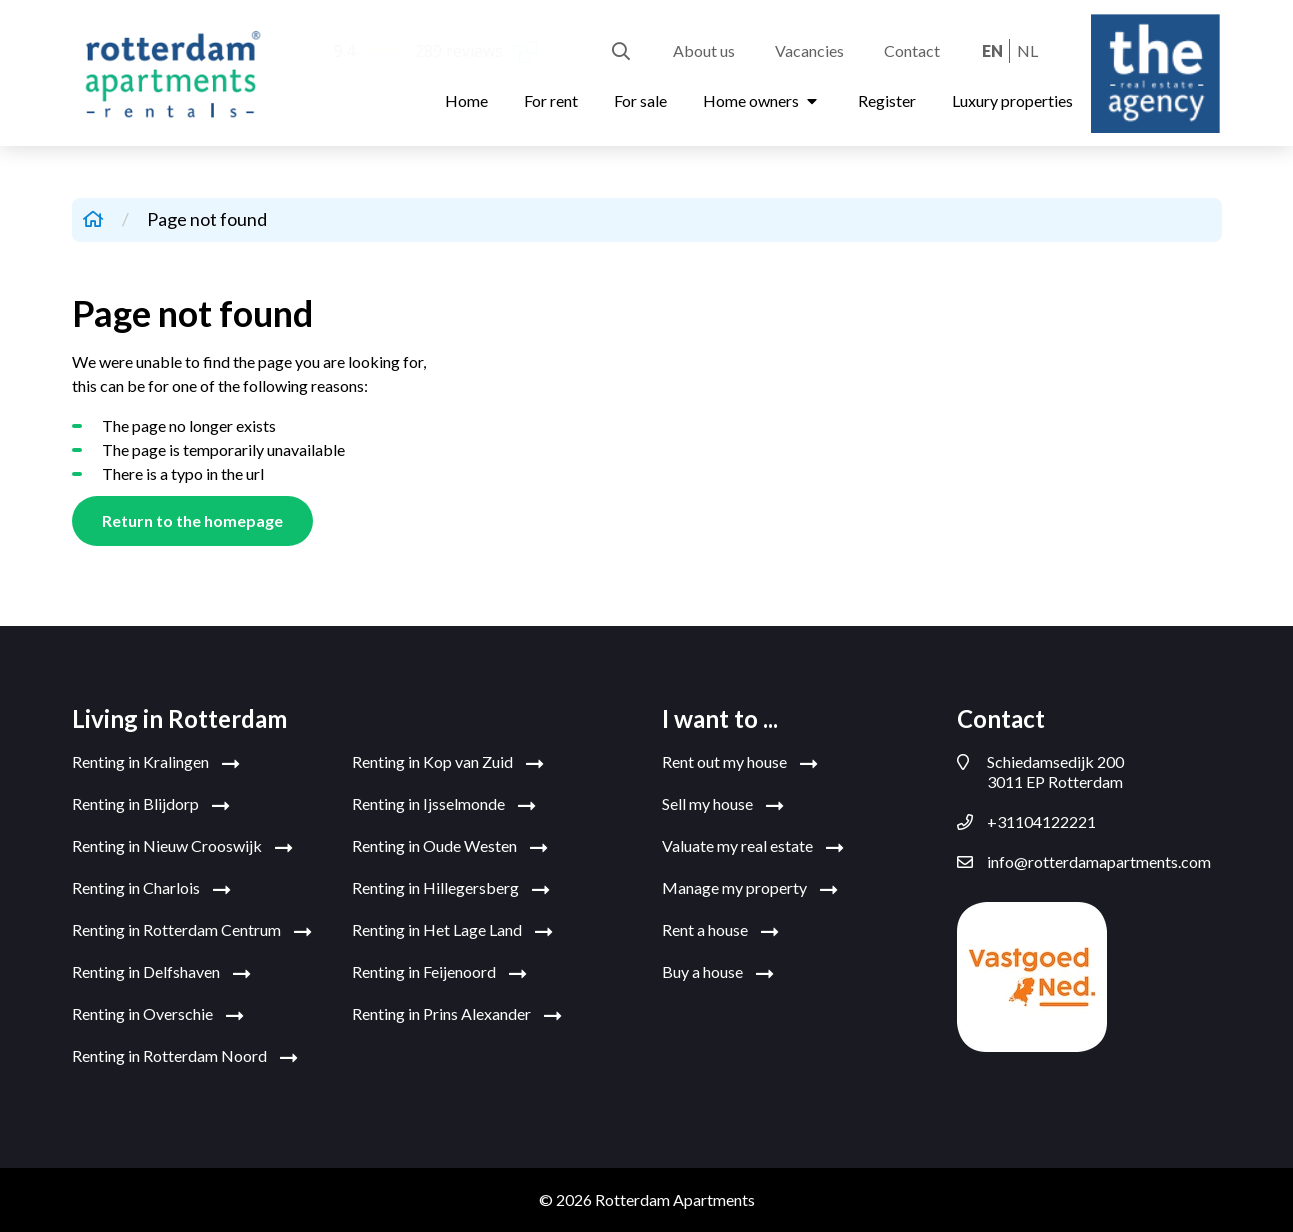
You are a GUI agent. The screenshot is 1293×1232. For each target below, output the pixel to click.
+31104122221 (1026, 822)
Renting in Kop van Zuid (448, 763)
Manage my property (750, 889)
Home (466, 100)
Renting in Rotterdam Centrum (192, 931)
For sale (640, 100)
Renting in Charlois (151, 889)
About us (704, 50)
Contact (912, 50)
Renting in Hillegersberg (451, 889)
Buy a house (718, 973)
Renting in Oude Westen (450, 847)
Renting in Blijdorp (151, 805)
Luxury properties (1012, 100)
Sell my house (723, 805)
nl (1027, 50)
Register (887, 100)
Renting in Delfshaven (161, 973)
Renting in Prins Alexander (457, 1015)
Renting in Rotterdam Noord (185, 1057)
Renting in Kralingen (156, 763)
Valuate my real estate (753, 847)
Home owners (762, 100)
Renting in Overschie (158, 1015)
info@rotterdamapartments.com (1084, 862)
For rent (551, 100)
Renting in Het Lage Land (452, 931)
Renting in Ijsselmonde (444, 805)
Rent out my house (740, 763)
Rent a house (720, 931)
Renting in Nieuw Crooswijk (182, 847)
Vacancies (809, 50)
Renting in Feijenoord (439, 973)
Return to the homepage (192, 520)
